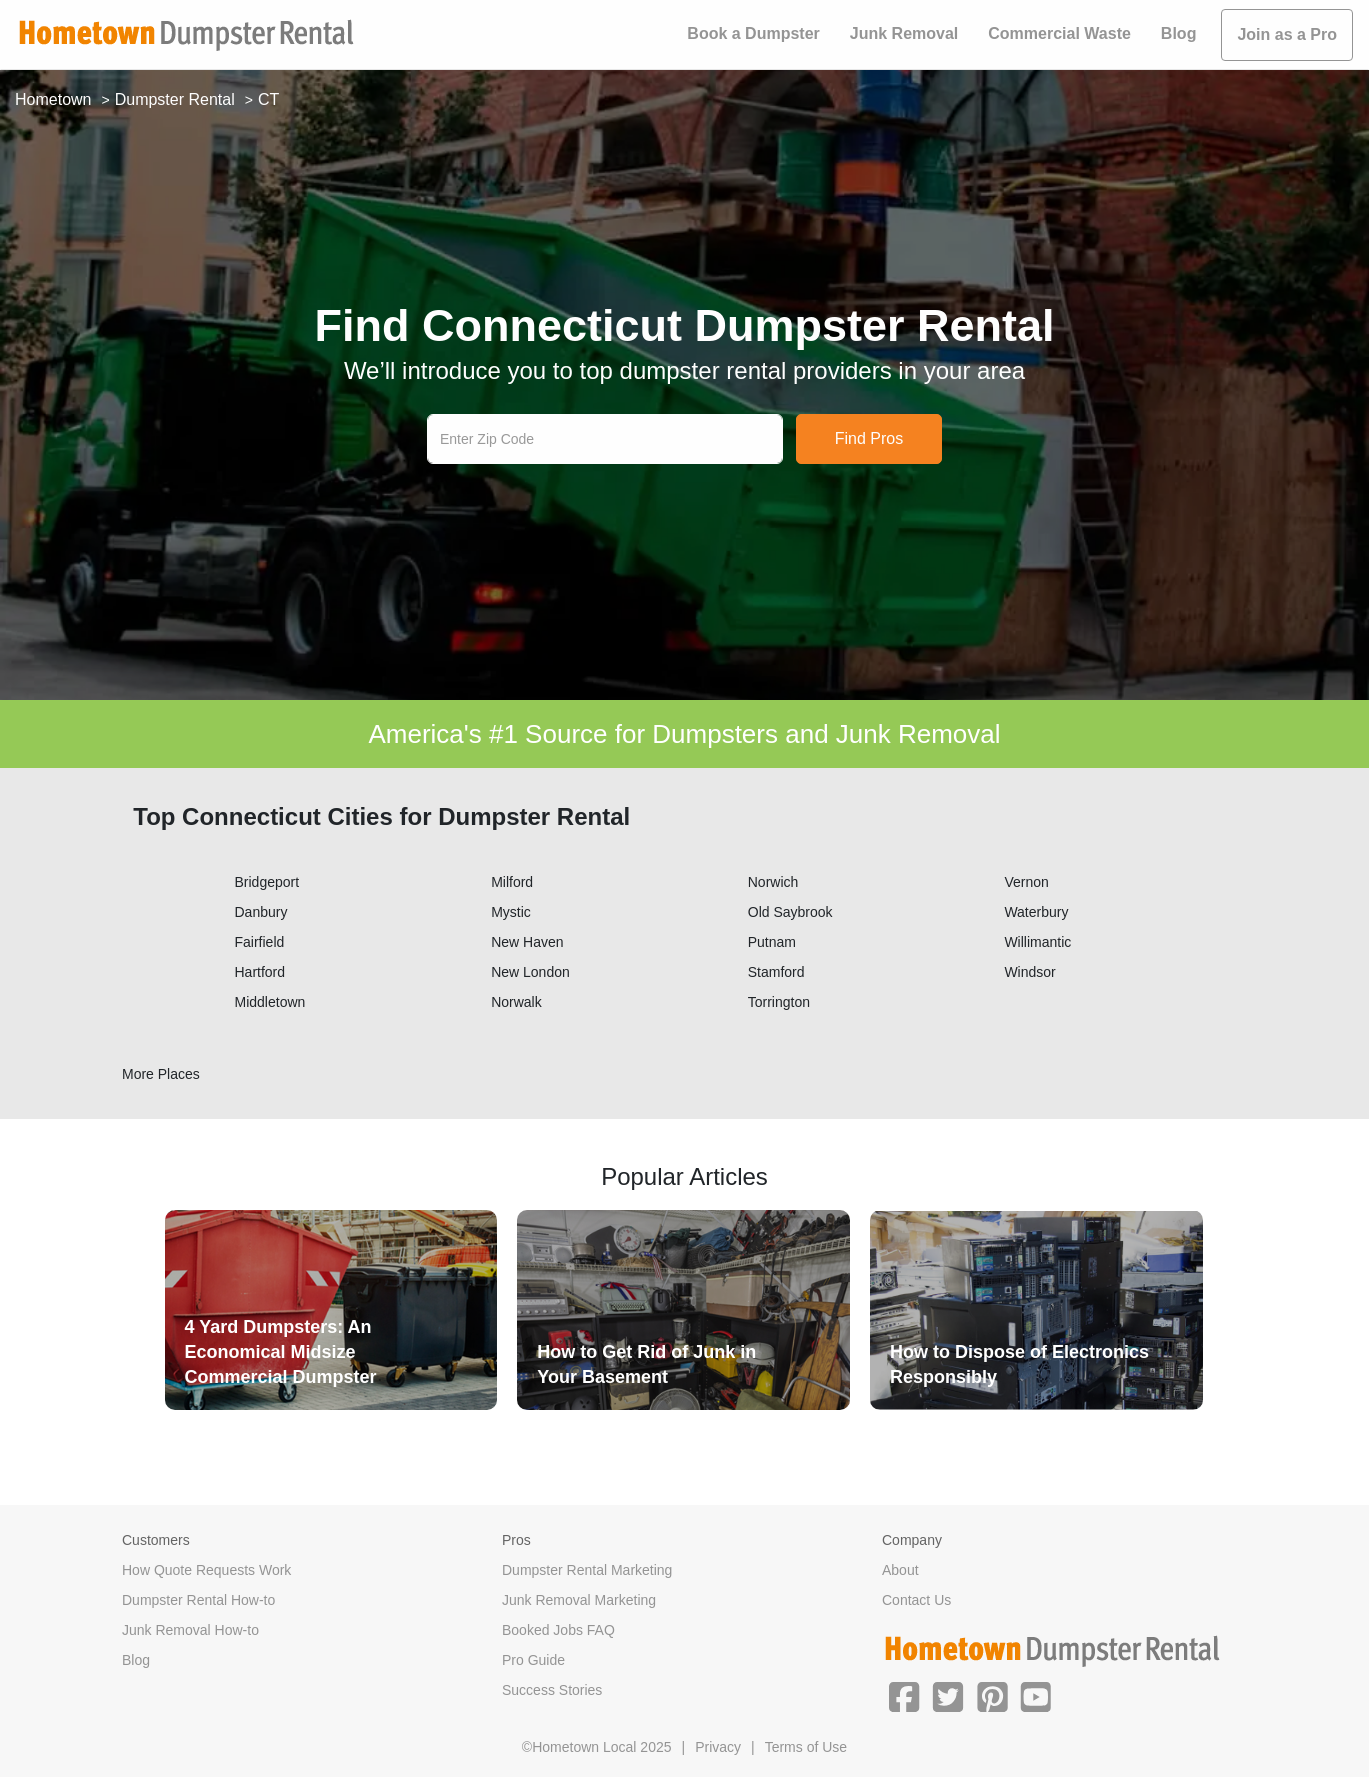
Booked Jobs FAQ (558, 1630)
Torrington (779, 1002)
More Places (161, 1074)
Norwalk (516, 1002)
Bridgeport (267, 882)
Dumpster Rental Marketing (587, 1570)
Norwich (773, 882)
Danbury (261, 912)
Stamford (776, 972)
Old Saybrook (790, 912)
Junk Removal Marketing (579, 1600)
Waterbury (1036, 912)
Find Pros (869, 438)
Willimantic (1037, 942)
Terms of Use (806, 1747)
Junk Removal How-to (190, 1630)
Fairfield (260, 942)
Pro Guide (533, 1660)
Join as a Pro (1287, 34)
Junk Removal (904, 33)
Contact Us (916, 1600)
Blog (1179, 33)
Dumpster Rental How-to (198, 1600)
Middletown (270, 1002)
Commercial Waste (1059, 33)
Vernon (1026, 882)
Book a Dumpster (753, 33)
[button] (904, 1695)
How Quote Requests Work (206, 1570)
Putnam (772, 942)
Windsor (1029, 972)
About (900, 1570)
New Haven (527, 942)
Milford (512, 882)
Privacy (718, 1747)
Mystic (511, 912)
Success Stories (552, 1690)
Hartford (260, 972)
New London (530, 972)
